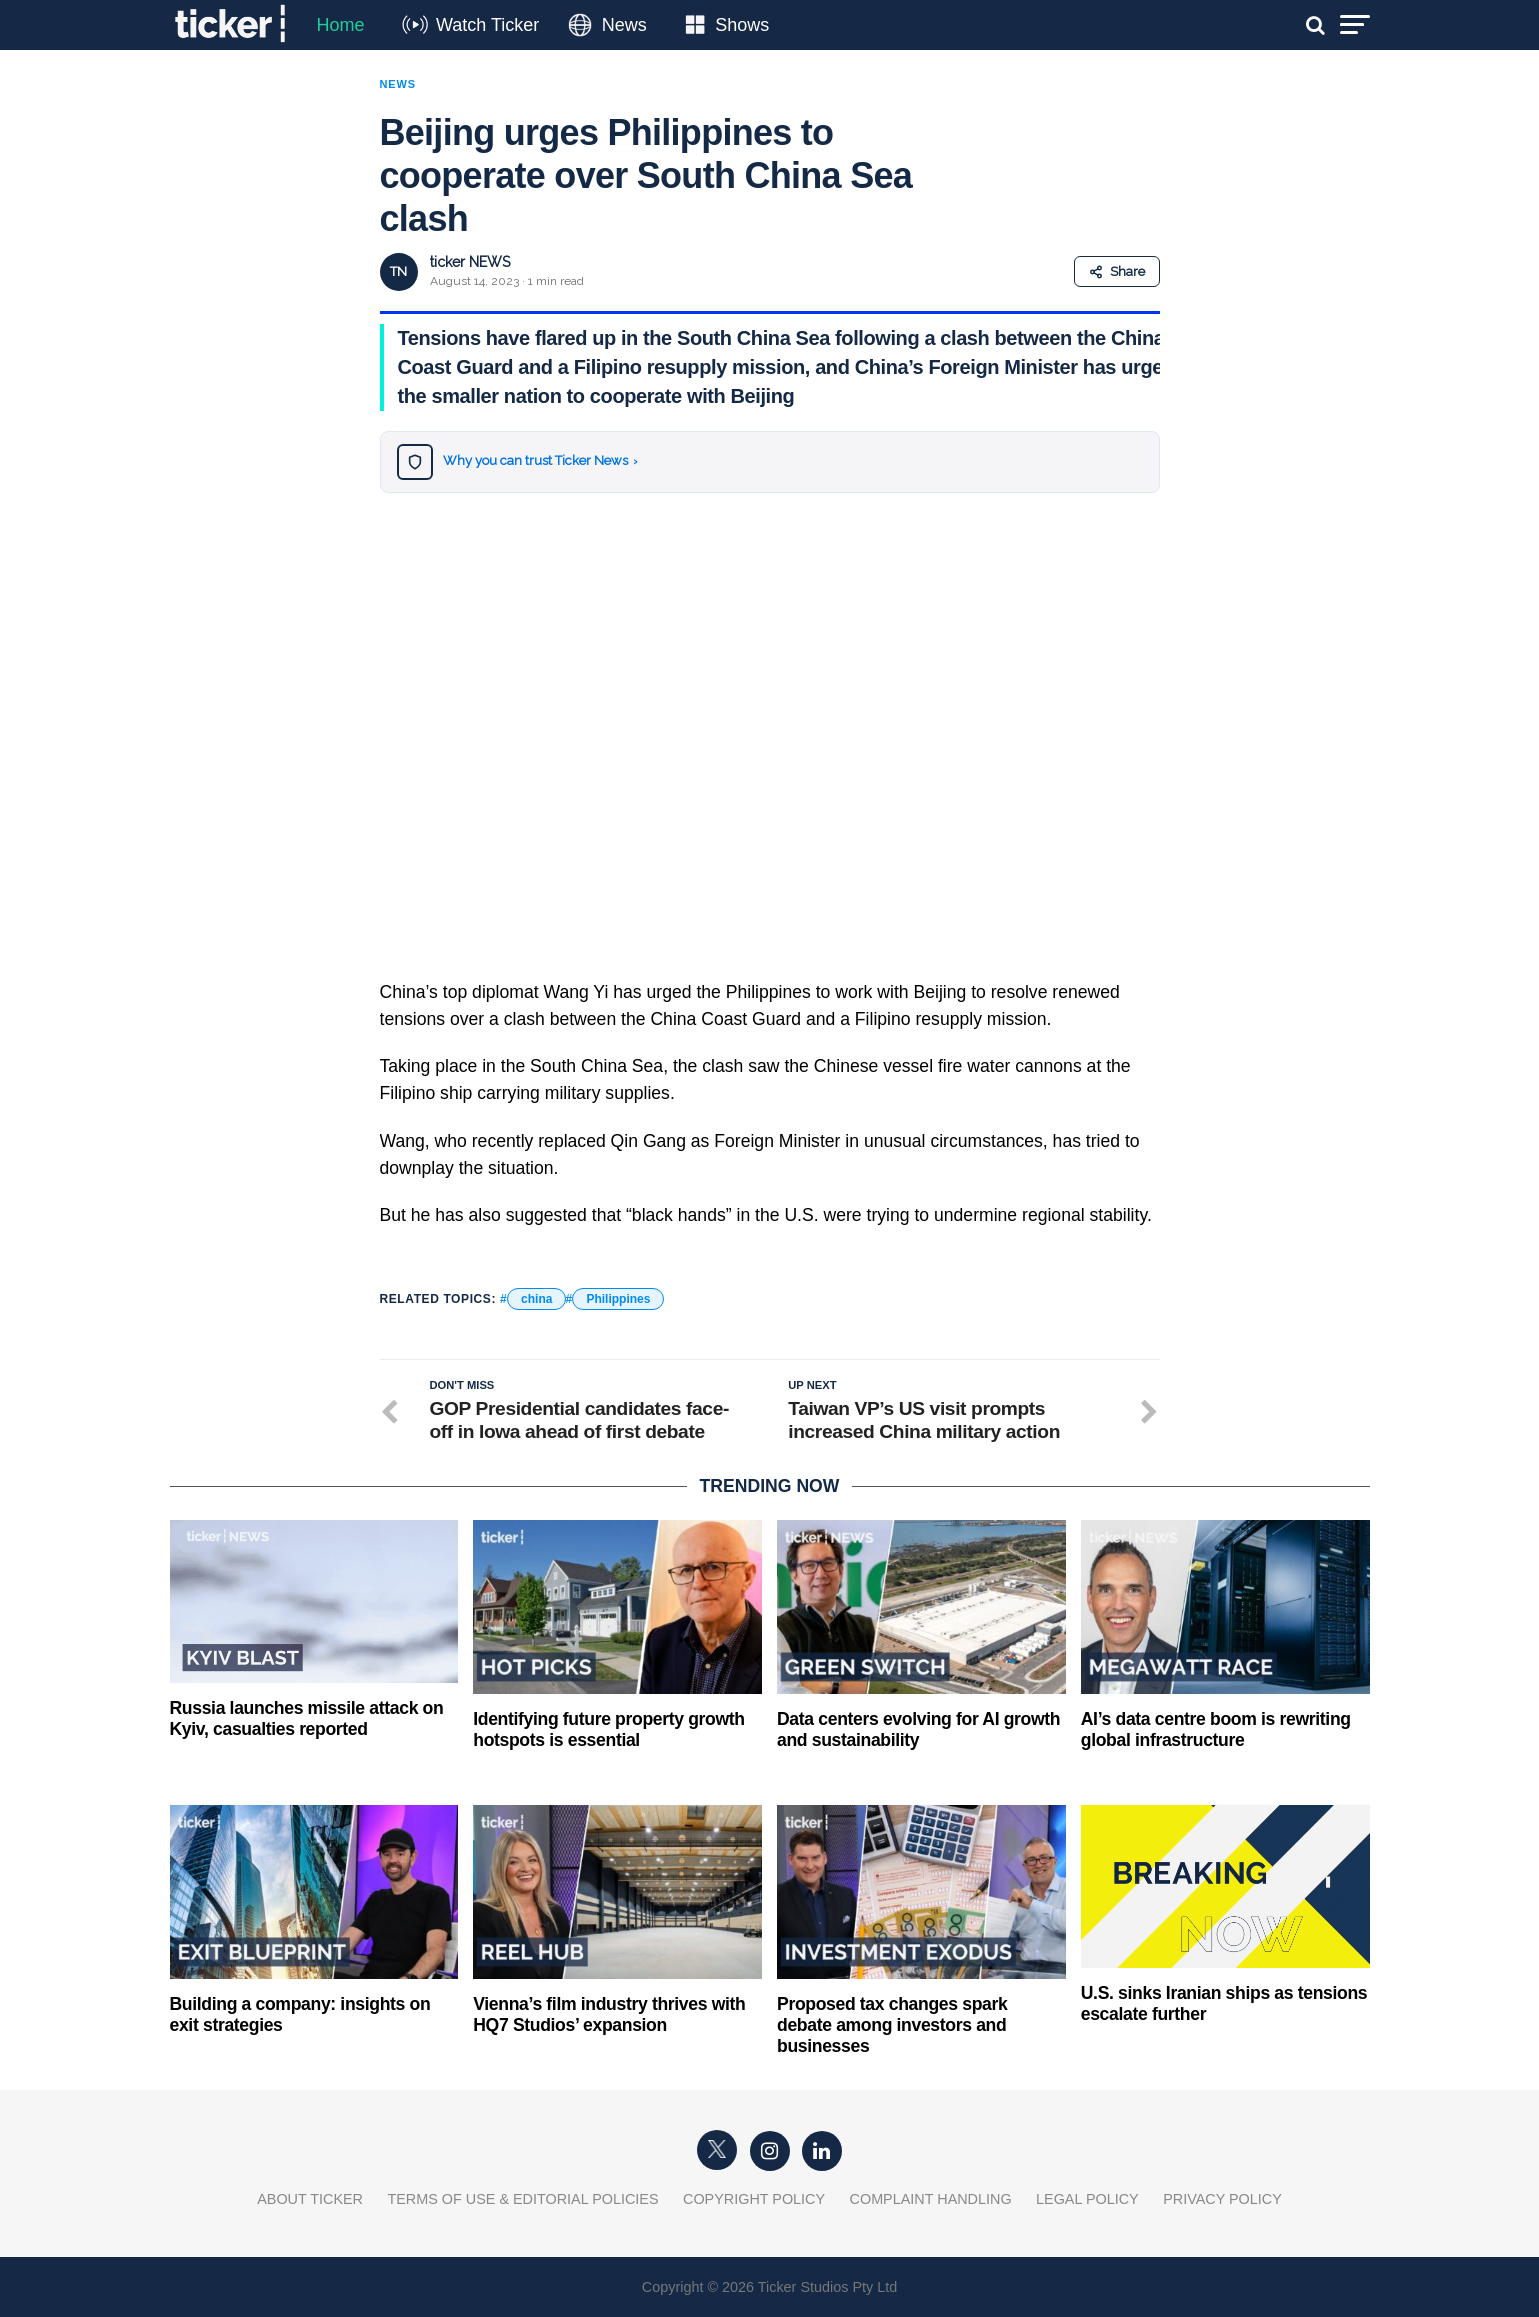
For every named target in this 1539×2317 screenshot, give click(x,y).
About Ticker (310, 2199)
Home (341, 25)
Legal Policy (1087, 2199)
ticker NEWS (470, 262)
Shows (742, 25)
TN (398, 271)
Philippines (618, 1299)
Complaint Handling (931, 2199)
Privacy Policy (1222, 2199)
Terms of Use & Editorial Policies (522, 2199)
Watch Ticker (487, 25)
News (624, 25)
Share (1117, 271)
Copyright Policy (754, 2199)
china (536, 1299)
